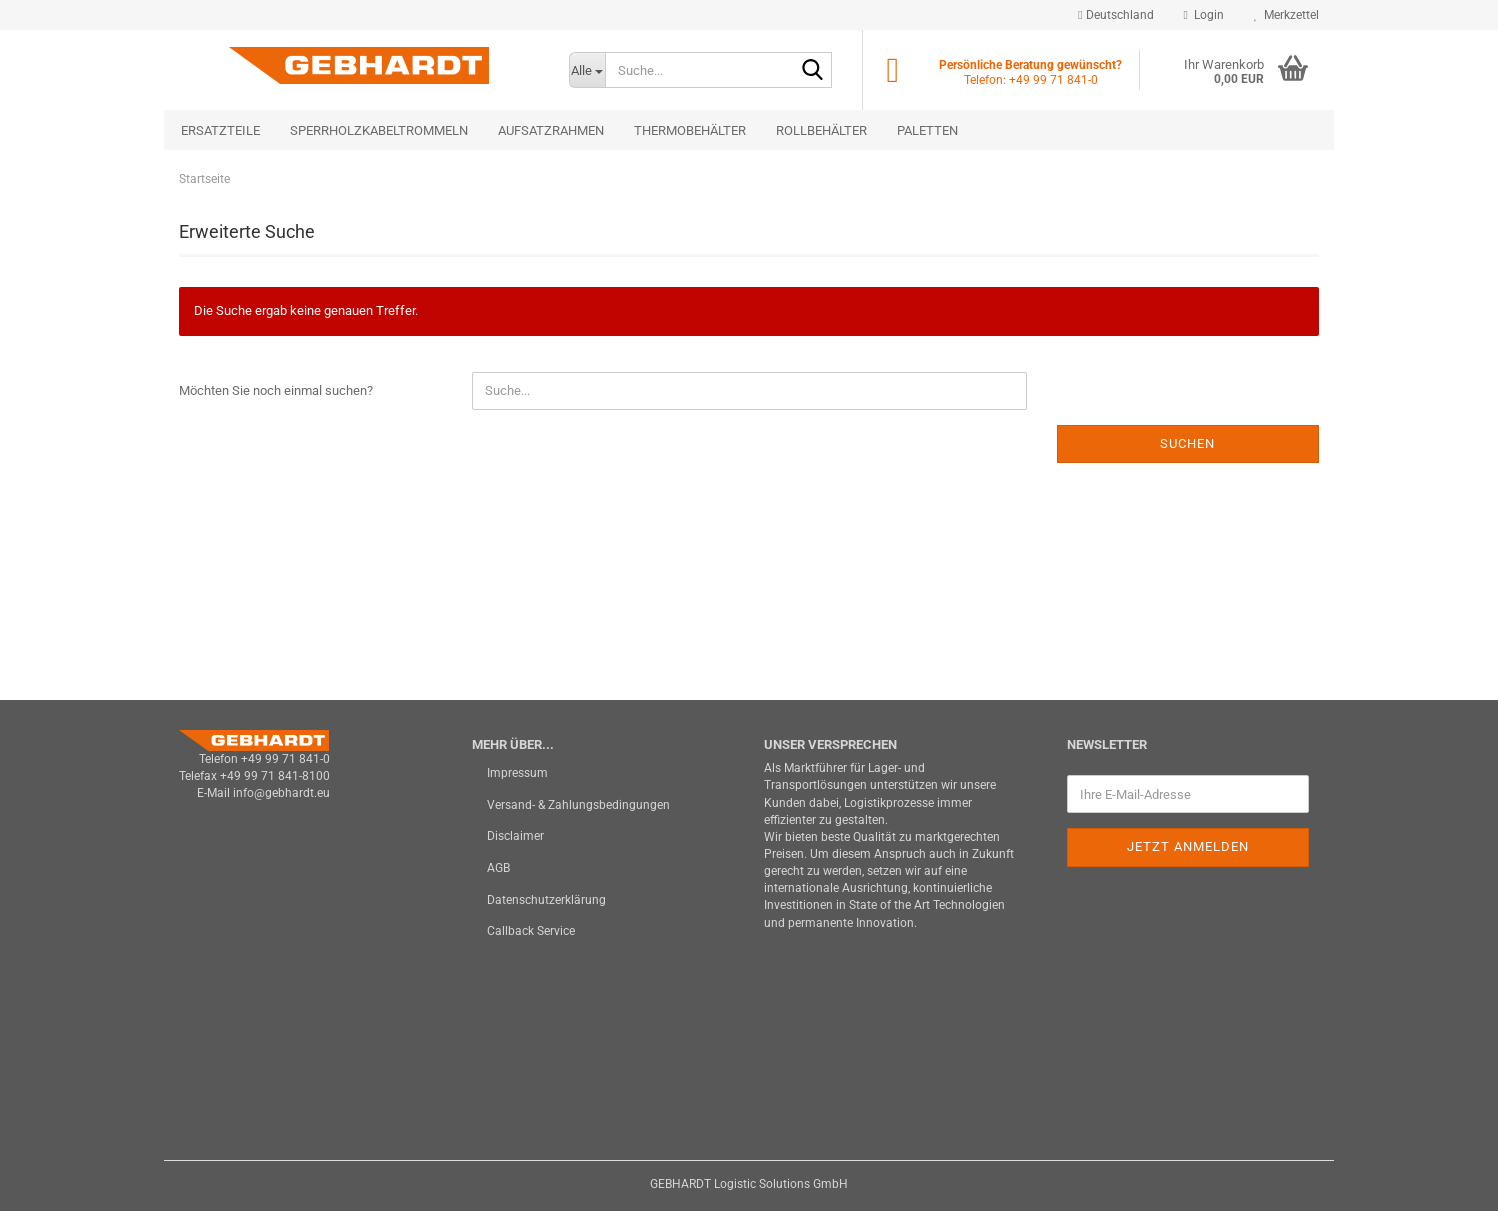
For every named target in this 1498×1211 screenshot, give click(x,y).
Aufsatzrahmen (551, 130)
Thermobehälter (690, 130)
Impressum (517, 773)
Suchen (1187, 443)
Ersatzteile (220, 130)
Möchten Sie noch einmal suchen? (276, 390)
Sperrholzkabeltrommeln (379, 130)
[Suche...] (587, 70)
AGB (498, 868)
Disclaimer (515, 836)
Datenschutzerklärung (546, 900)
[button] (1115, 15)
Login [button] (1204, 15)
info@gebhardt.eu (281, 793)
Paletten (927, 130)
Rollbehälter (821, 130)
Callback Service (531, 931)
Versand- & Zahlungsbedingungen (578, 805)
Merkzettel (1286, 15)
